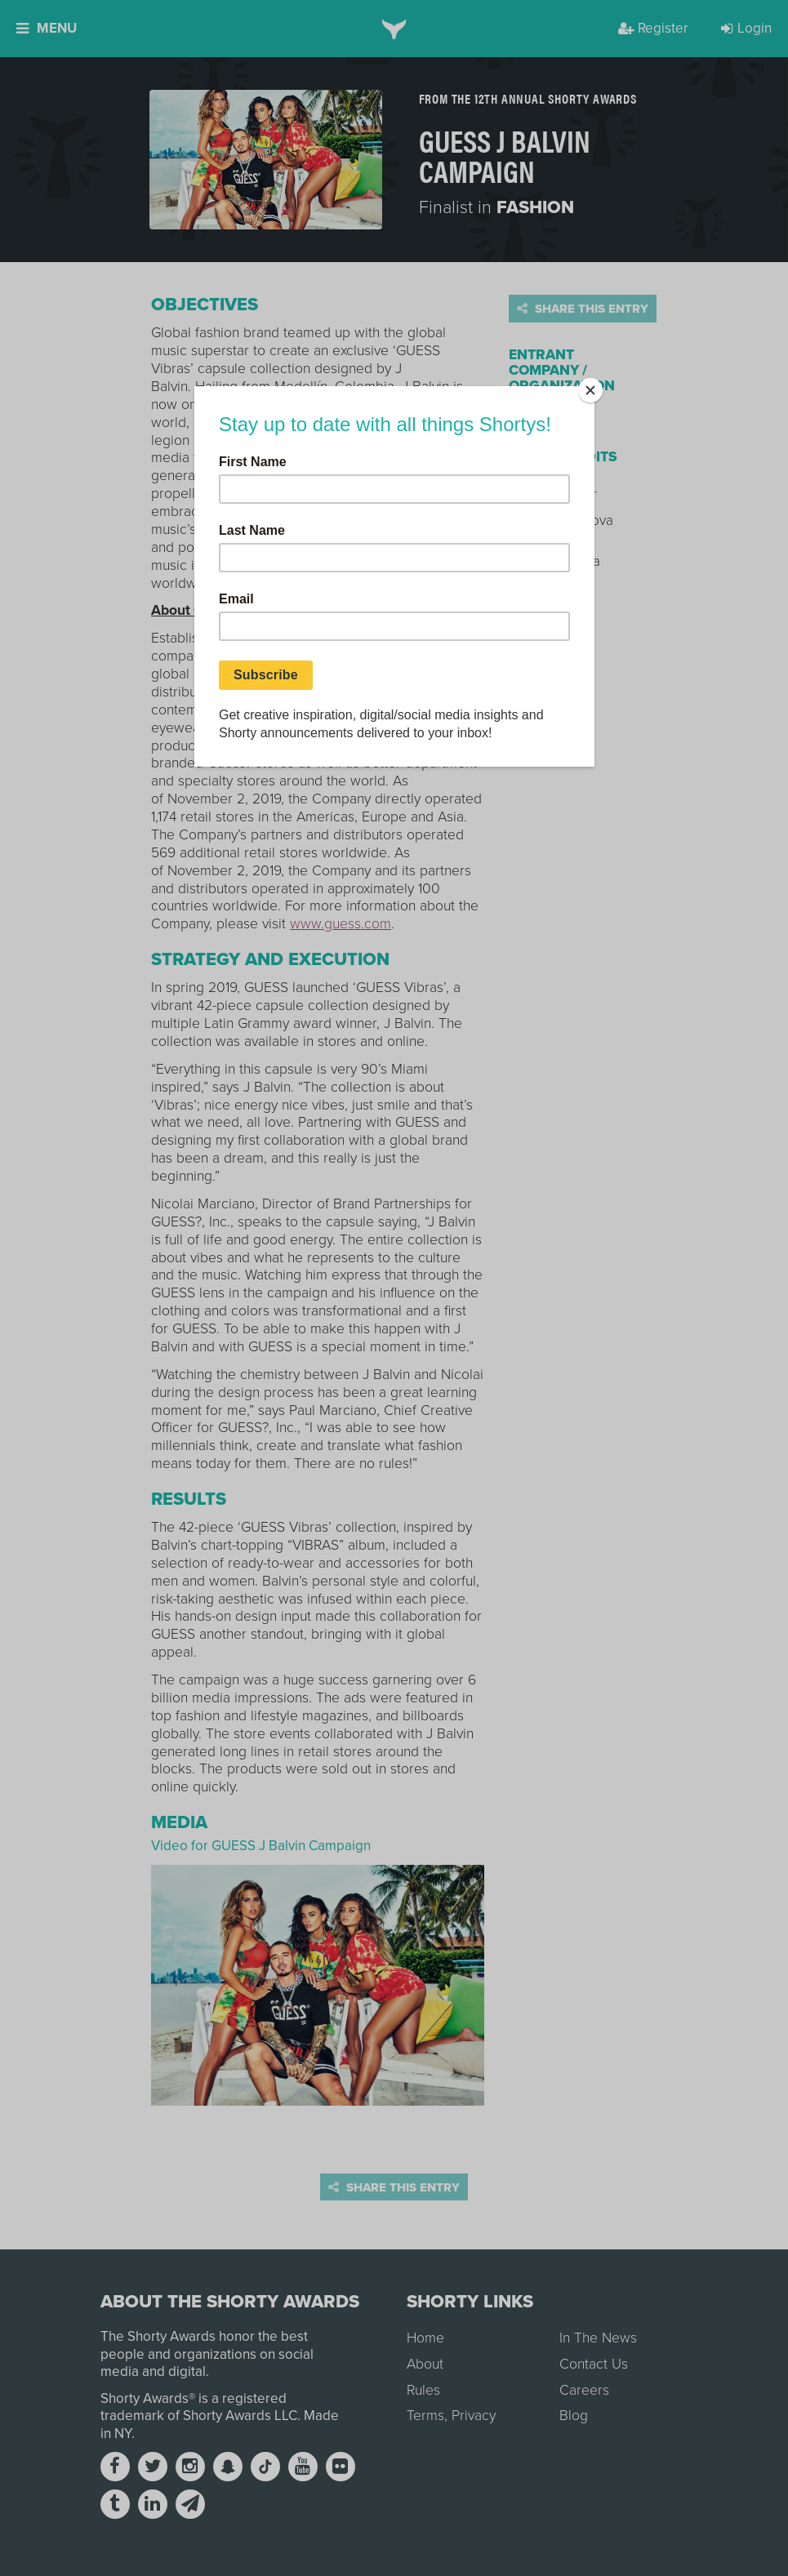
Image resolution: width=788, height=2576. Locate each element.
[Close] (590, 390)
